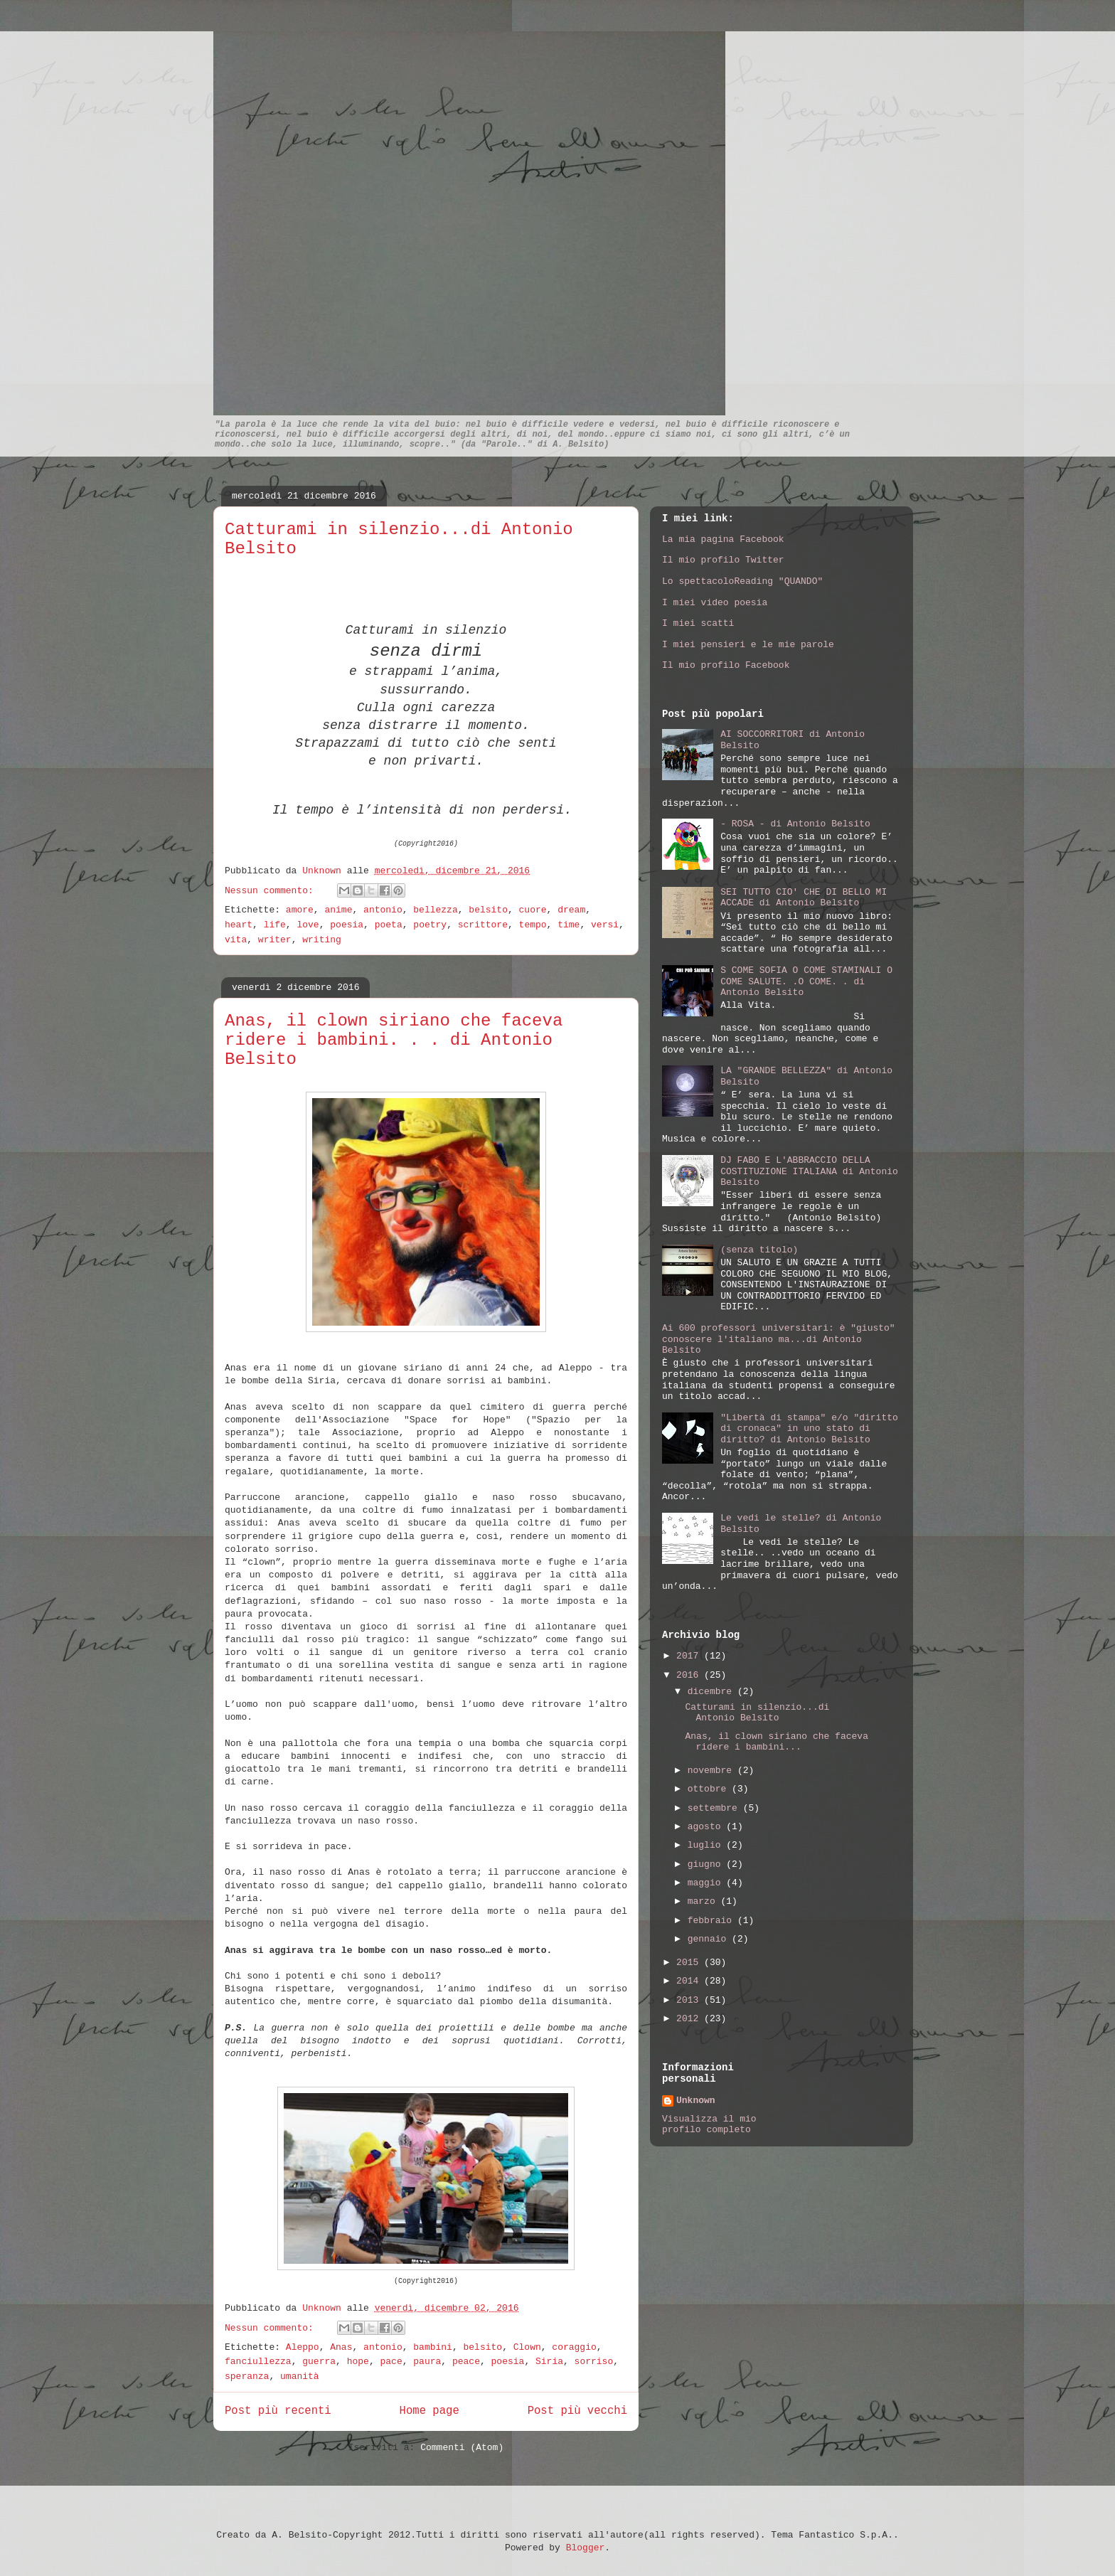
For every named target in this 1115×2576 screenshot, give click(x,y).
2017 (690, 1656)
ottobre (710, 1789)
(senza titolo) (759, 1250)
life (275, 925)
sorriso (594, 2361)
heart (238, 925)
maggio (707, 1883)
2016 (690, 1675)
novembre (712, 1770)
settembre (715, 1808)
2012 (690, 2018)
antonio (382, 910)
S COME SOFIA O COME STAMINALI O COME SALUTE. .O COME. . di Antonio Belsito (806, 981)
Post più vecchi (577, 2411)
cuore (533, 910)
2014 (690, 1981)
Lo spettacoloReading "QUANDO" (742, 581)
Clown (527, 2347)
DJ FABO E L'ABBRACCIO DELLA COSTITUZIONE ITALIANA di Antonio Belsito (809, 1171)
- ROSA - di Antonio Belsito (795, 824)
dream (571, 910)
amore (300, 910)
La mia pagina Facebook (723, 539)
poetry (430, 925)
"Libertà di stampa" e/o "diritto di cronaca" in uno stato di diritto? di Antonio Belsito (809, 1428)
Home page (429, 2411)
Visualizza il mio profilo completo (709, 2124)
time (569, 925)
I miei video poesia (714, 602)
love (308, 925)
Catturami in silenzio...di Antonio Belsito (757, 1713)
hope (358, 2361)
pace (391, 2361)
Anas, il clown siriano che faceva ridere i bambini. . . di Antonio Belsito (393, 1040)
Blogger (585, 2548)
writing (321, 940)
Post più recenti (278, 2411)
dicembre (712, 1691)
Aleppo (302, 2347)
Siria (549, 2361)
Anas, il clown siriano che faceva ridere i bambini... (776, 1742)
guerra (319, 2361)
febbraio (712, 1920)
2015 (690, 1962)
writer (275, 940)
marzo (704, 1901)
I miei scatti (698, 623)
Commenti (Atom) (461, 2447)
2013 (690, 2000)
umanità (299, 2376)
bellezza (435, 910)
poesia (346, 925)
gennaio (710, 1939)
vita (236, 940)
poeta (388, 925)
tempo (533, 925)
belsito (488, 910)
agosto (707, 1826)
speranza (247, 2376)
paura (427, 2361)
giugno (707, 1864)
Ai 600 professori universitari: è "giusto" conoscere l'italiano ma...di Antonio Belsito (778, 1339)
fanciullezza (258, 2361)
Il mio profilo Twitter (723, 560)
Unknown (324, 871)
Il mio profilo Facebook (725, 665)
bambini (432, 2347)
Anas (341, 2347)
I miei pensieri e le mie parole (748, 644)
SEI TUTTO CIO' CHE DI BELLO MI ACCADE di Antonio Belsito (803, 898)
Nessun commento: (272, 890)
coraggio (574, 2347)
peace (466, 2361)
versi (605, 925)
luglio (707, 1845)
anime (338, 910)
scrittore (483, 925)
